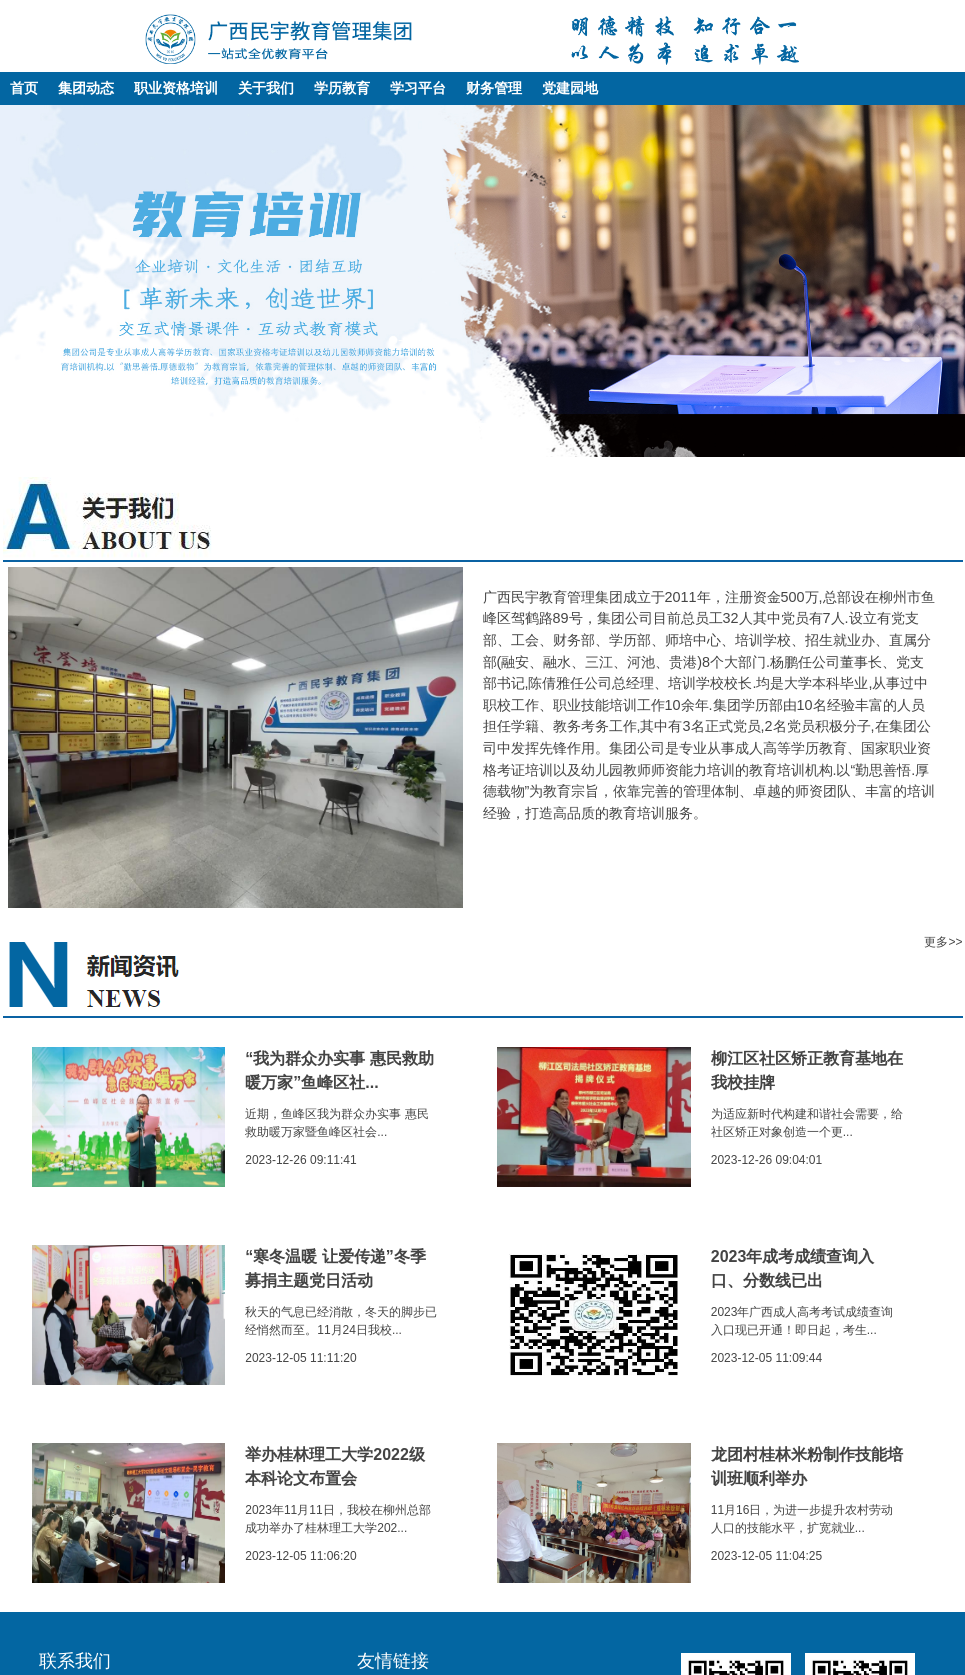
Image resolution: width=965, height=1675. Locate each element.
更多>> (943, 942)
